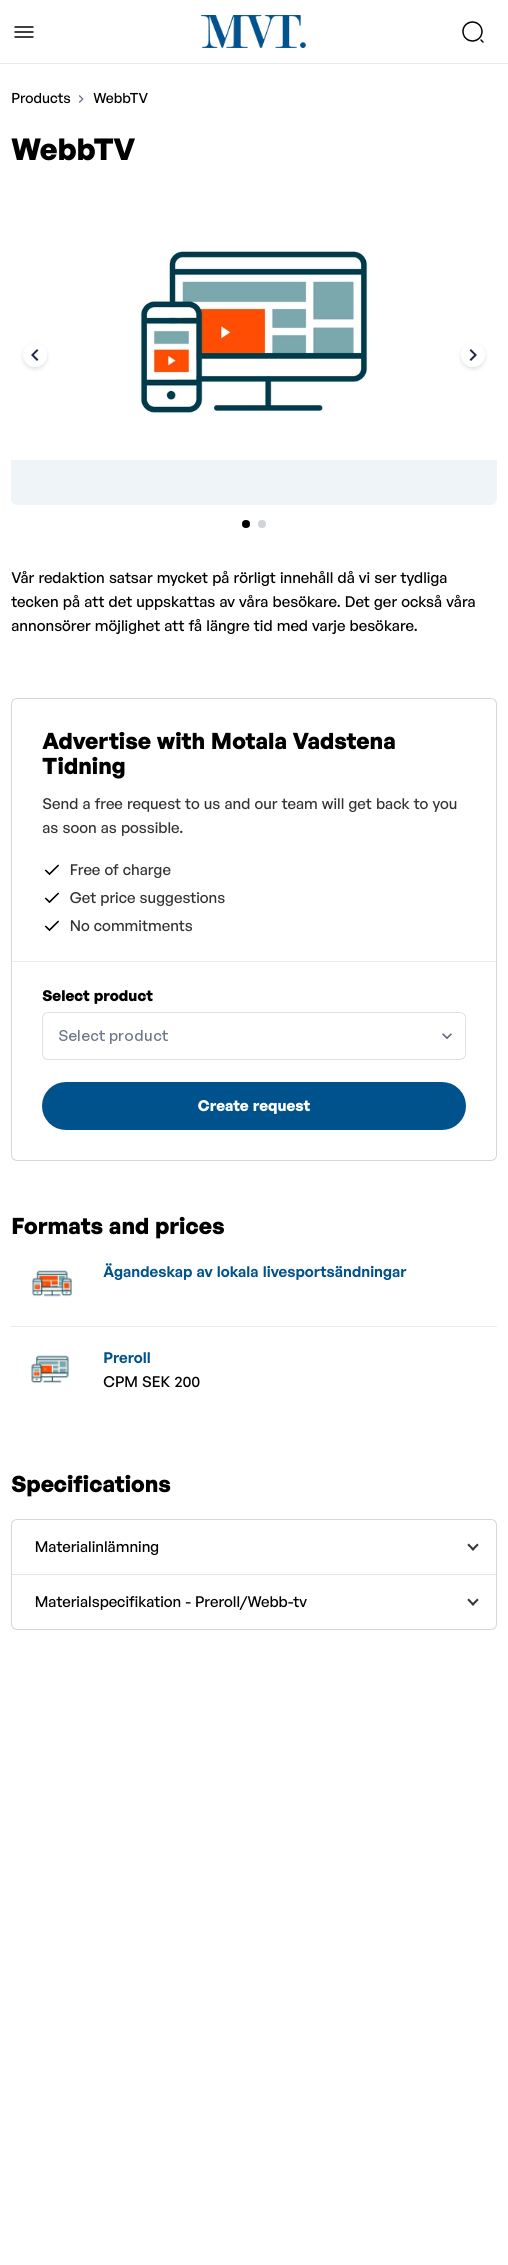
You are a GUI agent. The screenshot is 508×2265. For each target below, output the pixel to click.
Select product (97, 995)
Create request (254, 1105)
